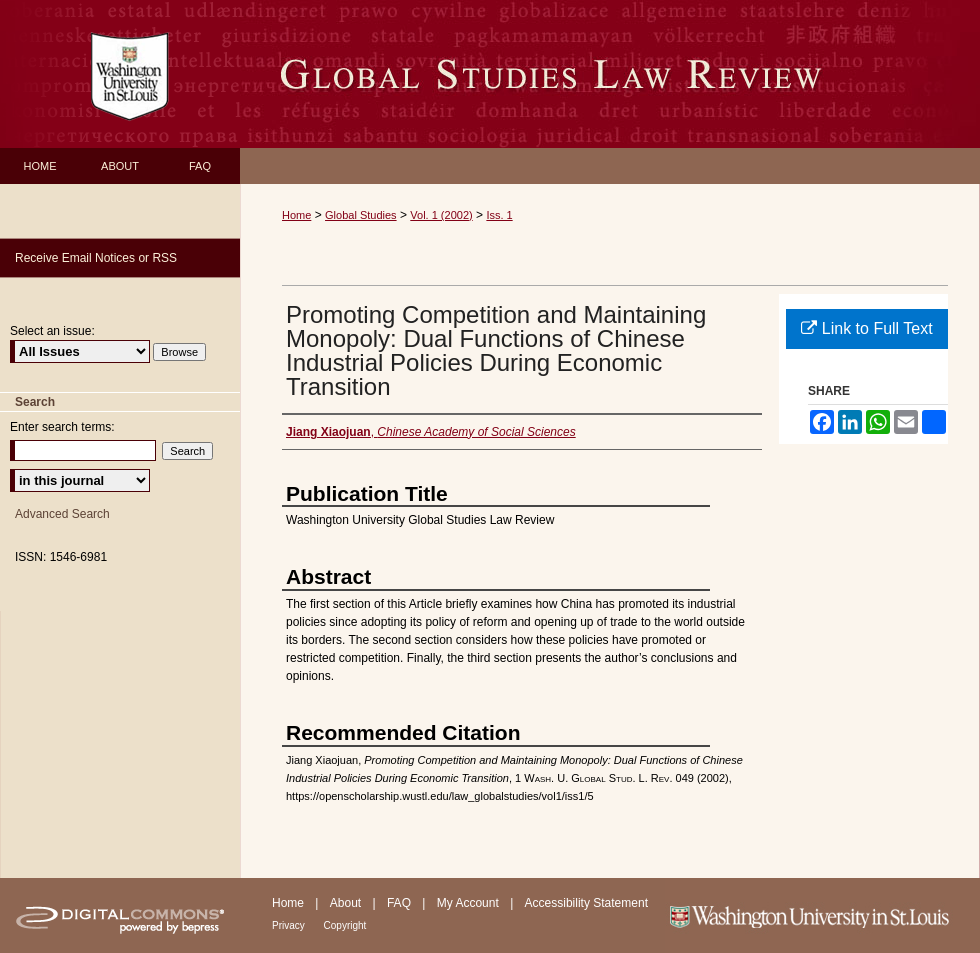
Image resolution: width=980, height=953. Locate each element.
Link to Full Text (866, 328)
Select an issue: (52, 331)
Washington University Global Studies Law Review (610, 74)
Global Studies (361, 215)
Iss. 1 (499, 215)
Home (296, 215)
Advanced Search (62, 514)
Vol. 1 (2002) (441, 215)
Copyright (345, 925)
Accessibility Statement (586, 903)
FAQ (400, 903)
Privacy (290, 925)
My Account (469, 903)
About (347, 903)
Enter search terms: (62, 427)
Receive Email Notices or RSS (96, 258)
